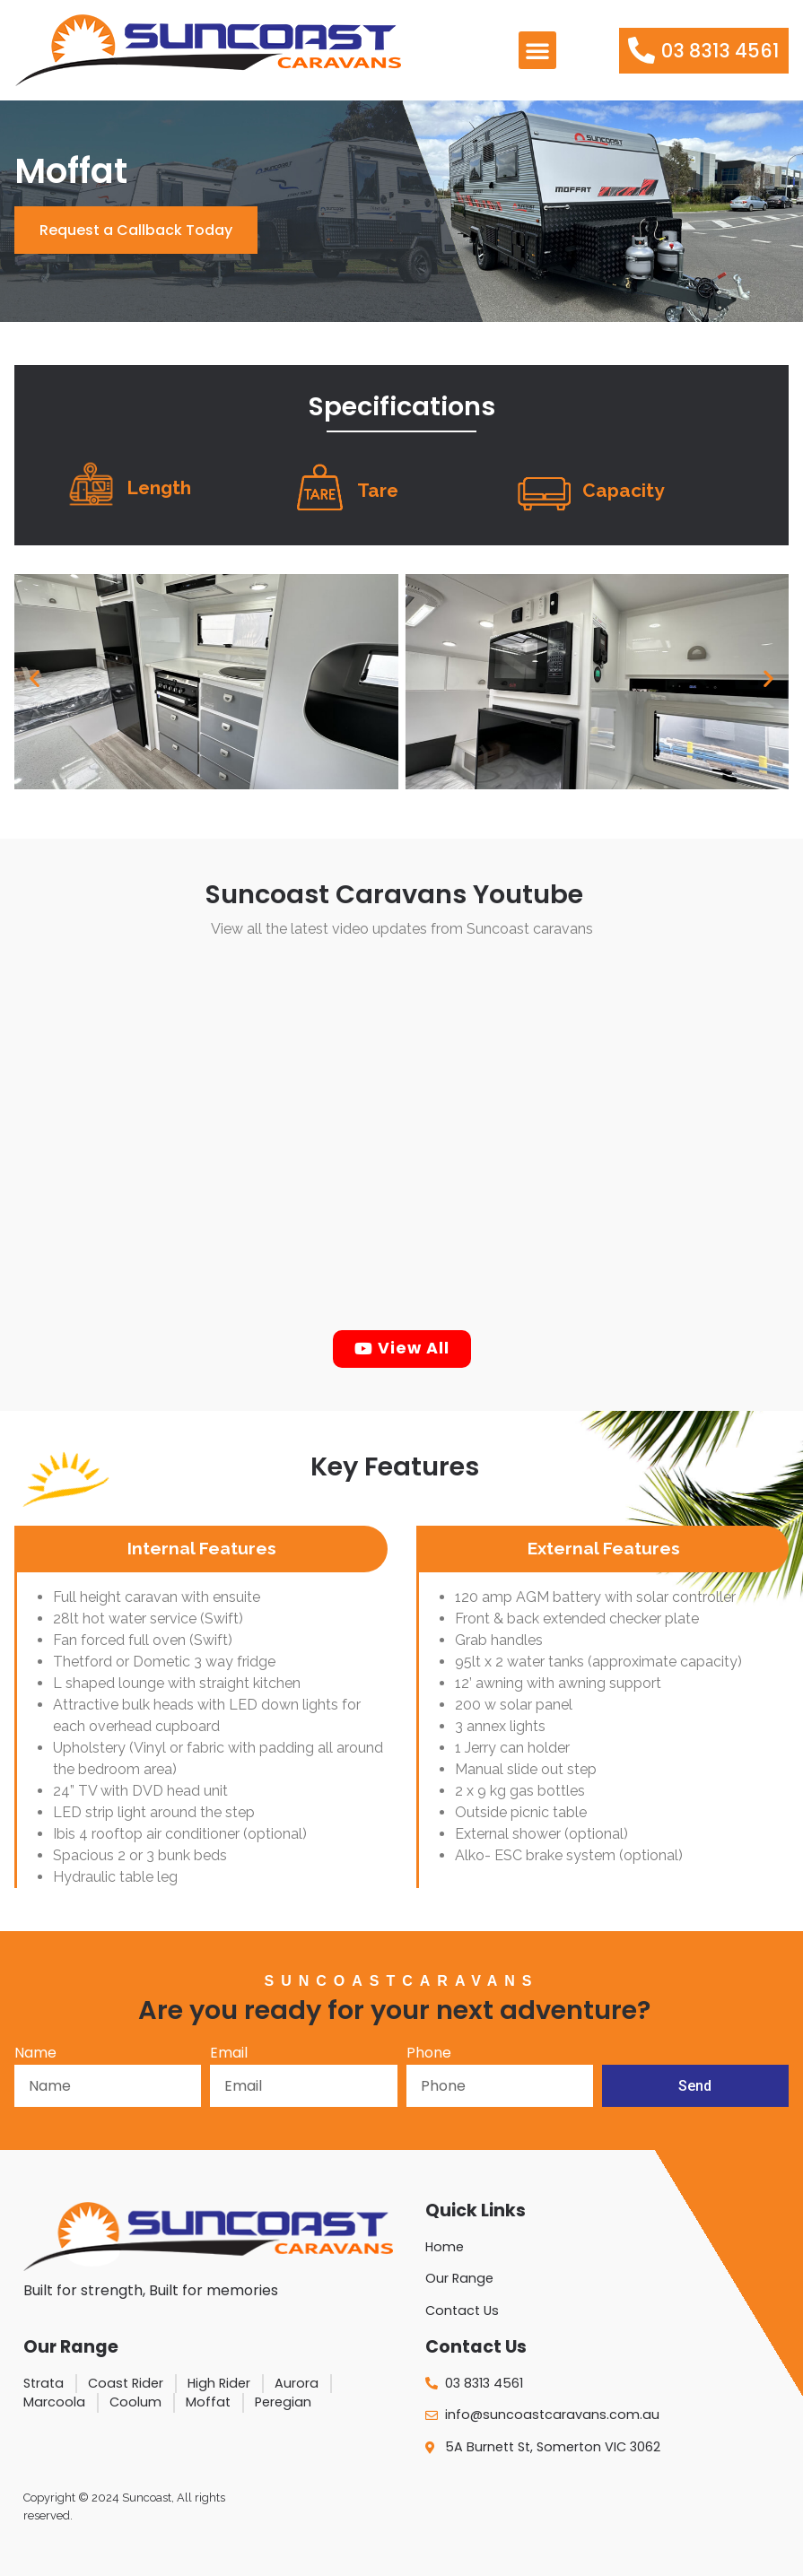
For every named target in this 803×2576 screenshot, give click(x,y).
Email (229, 2054)
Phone (428, 2054)
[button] (537, 50)
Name (35, 2054)
